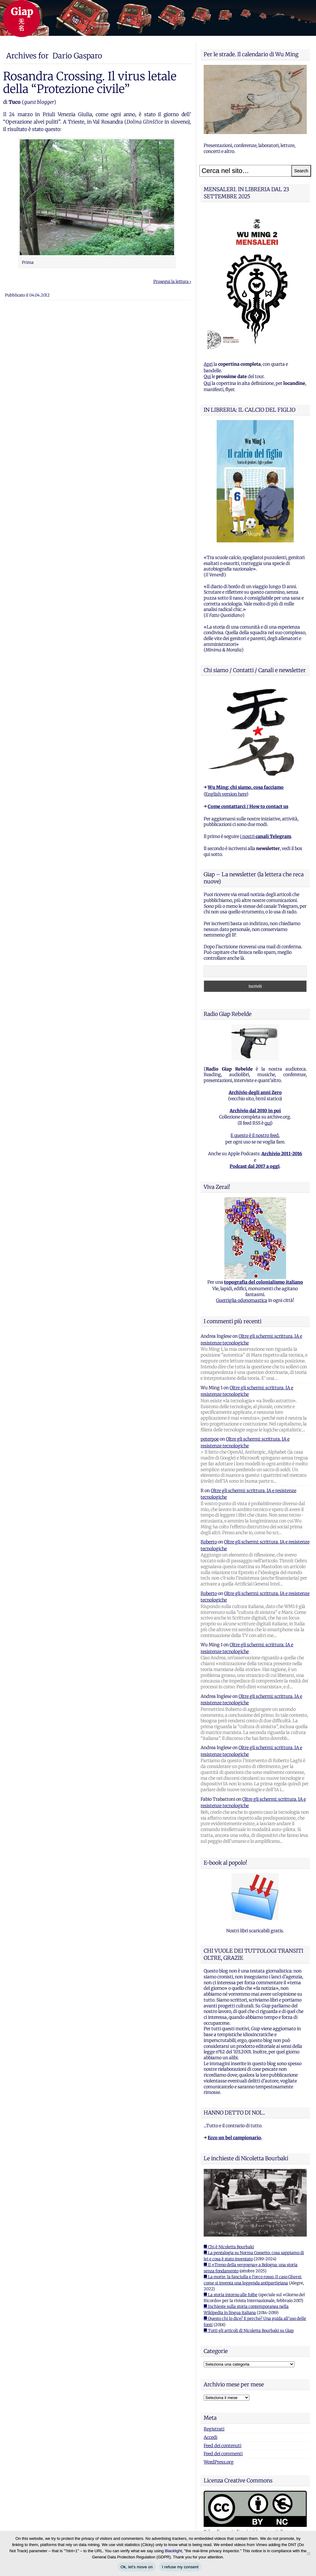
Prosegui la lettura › (172, 281)
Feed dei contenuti (222, 2445)
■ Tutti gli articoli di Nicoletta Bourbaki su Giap (249, 2330)
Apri (208, 364)
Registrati (214, 2429)
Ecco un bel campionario (234, 2137)
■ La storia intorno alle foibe (230, 2294)
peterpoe (210, 1439)
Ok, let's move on (137, 2567)
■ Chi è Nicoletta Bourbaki (229, 2247)
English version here (226, 794)
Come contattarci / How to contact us (248, 806)
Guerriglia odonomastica (241, 1300)
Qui (207, 376)
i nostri (265, 836)
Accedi (210, 2437)
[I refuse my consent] (308, 2553)
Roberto (209, 1542)
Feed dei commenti (223, 2453)
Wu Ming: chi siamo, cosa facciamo (246, 787)
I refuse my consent (180, 2567)
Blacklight (173, 2551)
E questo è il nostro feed (255, 1135)
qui (267, 1123)
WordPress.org (219, 2462)
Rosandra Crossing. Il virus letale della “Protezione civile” (90, 82)
